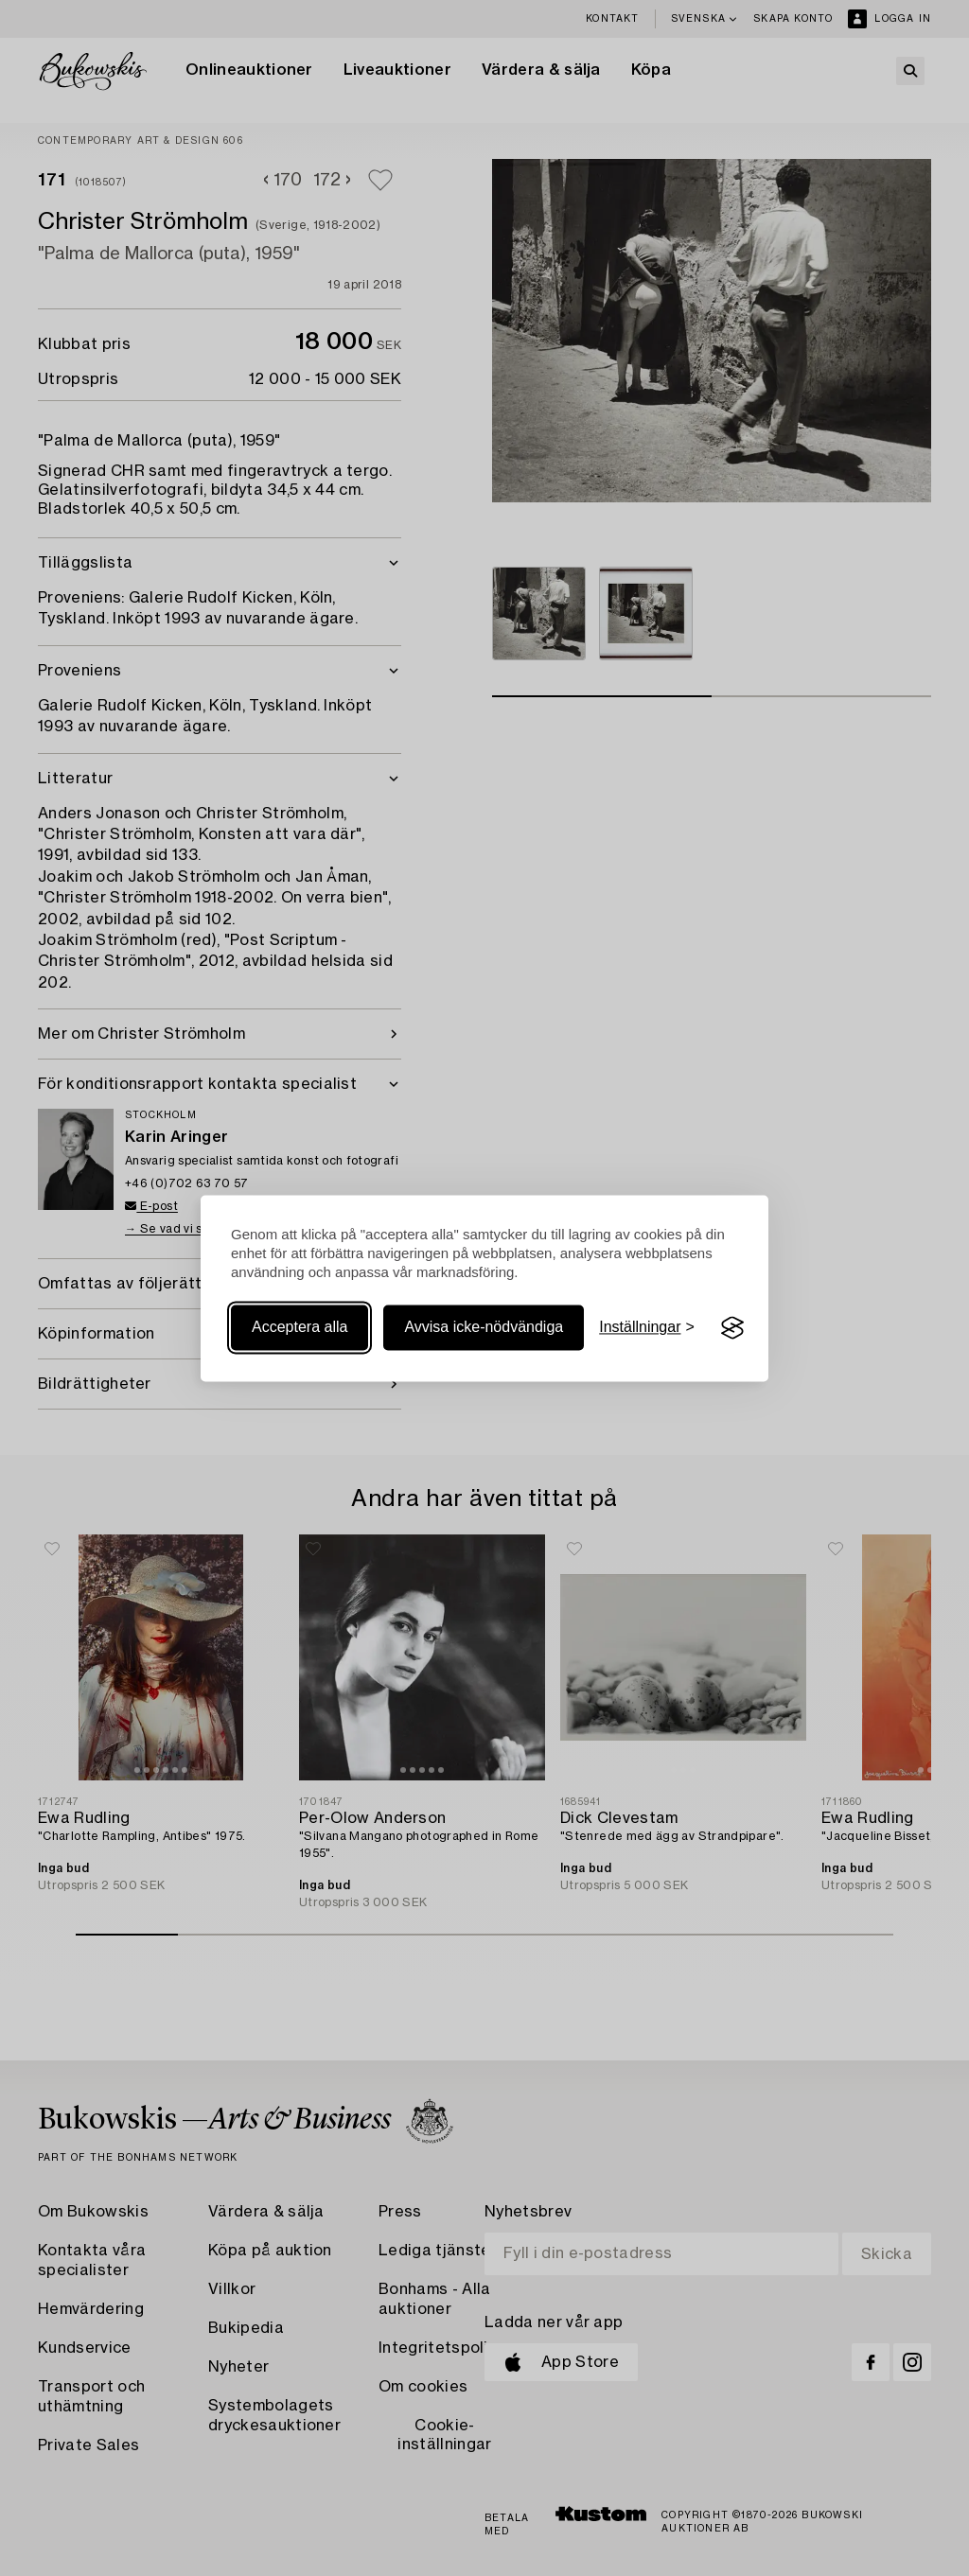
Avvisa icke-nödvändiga (483, 1328)
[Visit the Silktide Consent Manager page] (732, 1328)
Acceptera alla (299, 1328)
